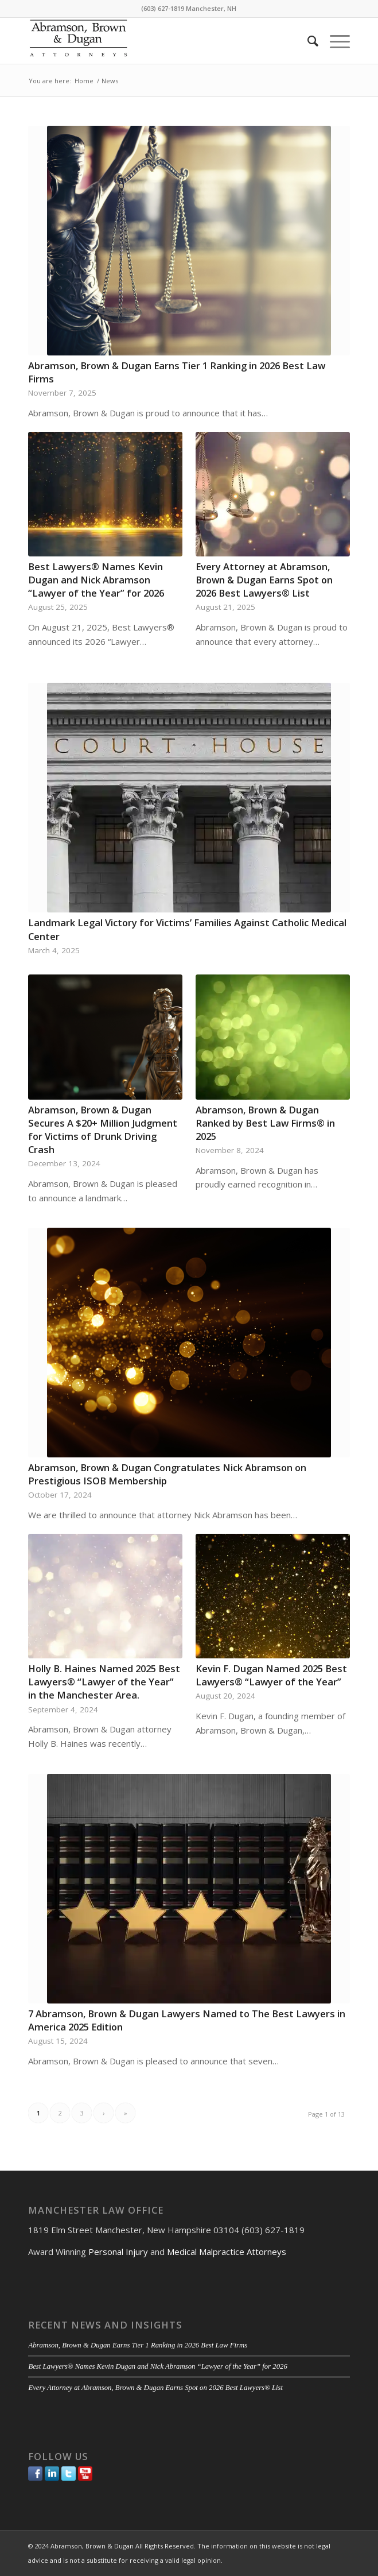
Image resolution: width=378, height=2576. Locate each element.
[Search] (307, 41)
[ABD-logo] (156, 41)
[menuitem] (307, 41)
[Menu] (334, 41)
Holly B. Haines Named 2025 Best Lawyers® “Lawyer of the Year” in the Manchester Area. (104, 1681)
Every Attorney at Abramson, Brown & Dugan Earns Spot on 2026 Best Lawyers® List (264, 579)
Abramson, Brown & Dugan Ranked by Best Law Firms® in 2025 (265, 1123)
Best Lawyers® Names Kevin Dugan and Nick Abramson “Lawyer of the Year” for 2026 (96, 579)
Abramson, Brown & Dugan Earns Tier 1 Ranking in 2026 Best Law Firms (137, 2345)
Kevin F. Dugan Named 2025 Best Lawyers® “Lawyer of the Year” (271, 1675)
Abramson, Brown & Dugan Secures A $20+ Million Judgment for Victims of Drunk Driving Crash (102, 1129)
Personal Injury (118, 2251)
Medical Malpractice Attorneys (226, 2251)
